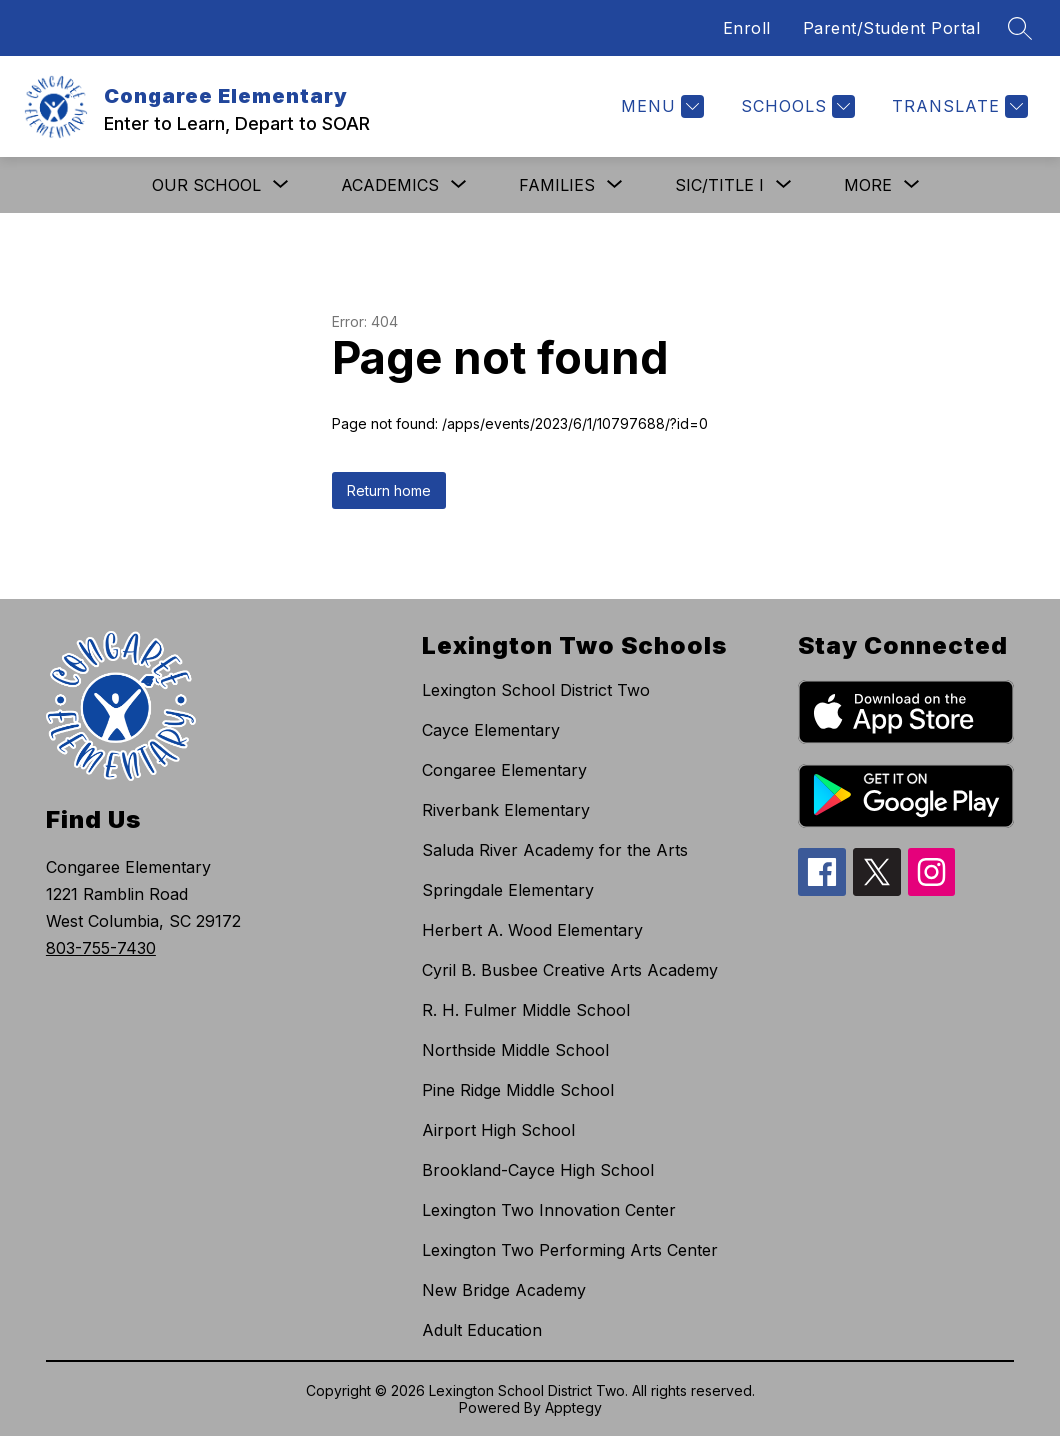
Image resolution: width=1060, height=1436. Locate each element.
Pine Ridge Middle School (518, 1090)
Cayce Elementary (491, 730)
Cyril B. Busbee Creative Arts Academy (570, 970)
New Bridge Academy (504, 1290)
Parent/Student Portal (892, 28)
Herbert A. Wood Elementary (532, 930)
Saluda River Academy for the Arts (555, 850)
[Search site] (1020, 28)
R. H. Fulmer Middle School (526, 1010)
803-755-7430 (101, 948)
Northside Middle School (515, 1050)
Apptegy (573, 1407)
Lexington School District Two (536, 690)
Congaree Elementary (504, 770)
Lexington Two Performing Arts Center (570, 1250)
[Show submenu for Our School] (206, 185)
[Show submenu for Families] (557, 185)
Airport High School (498, 1130)
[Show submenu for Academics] (390, 185)
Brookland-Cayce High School (538, 1170)
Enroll (747, 28)
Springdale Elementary (508, 890)
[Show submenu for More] (868, 185)
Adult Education (482, 1330)
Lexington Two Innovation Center (549, 1210)
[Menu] (660, 106)
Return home (389, 490)
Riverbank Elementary (506, 810)
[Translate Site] (957, 106)
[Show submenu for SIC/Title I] (719, 185)
